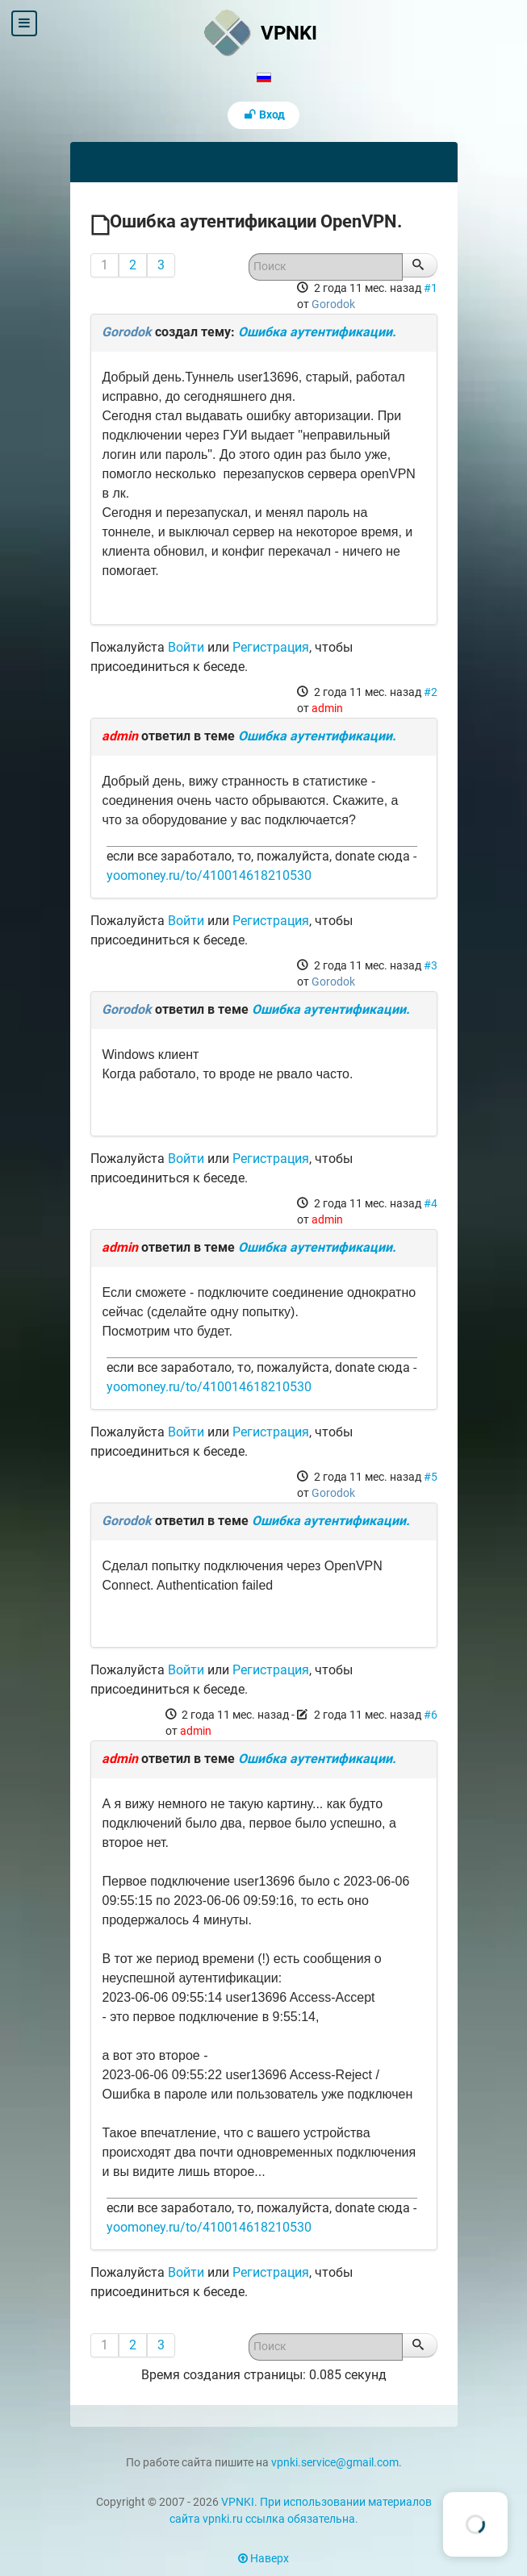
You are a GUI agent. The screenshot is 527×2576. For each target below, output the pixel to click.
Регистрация (270, 647)
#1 (430, 287)
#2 (430, 692)
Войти (186, 647)
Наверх (263, 2559)
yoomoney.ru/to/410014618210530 (209, 875)
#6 (430, 1714)
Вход (264, 115)
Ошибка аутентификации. (317, 332)
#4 (430, 1203)
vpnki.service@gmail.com (335, 2463)
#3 (430, 965)
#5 (430, 1476)
